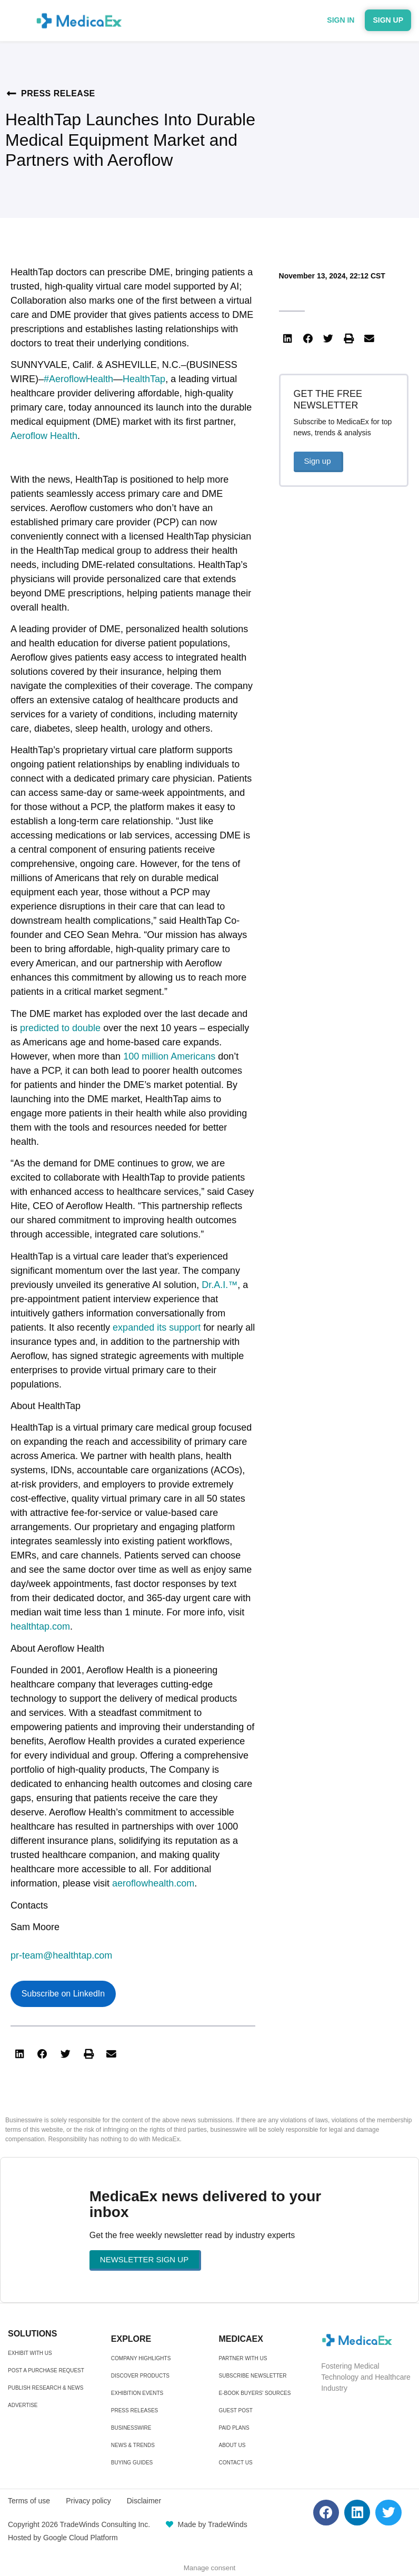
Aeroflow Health (44, 436)
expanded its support (157, 1327)
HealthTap (144, 379)
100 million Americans (169, 1056)
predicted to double (60, 1028)
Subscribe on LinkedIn (63, 1993)
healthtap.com (40, 1626)
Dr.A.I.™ (219, 1285)
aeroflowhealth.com (153, 1883)
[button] (19, 2054)
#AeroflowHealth (78, 379)
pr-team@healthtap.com (61, 1955)
